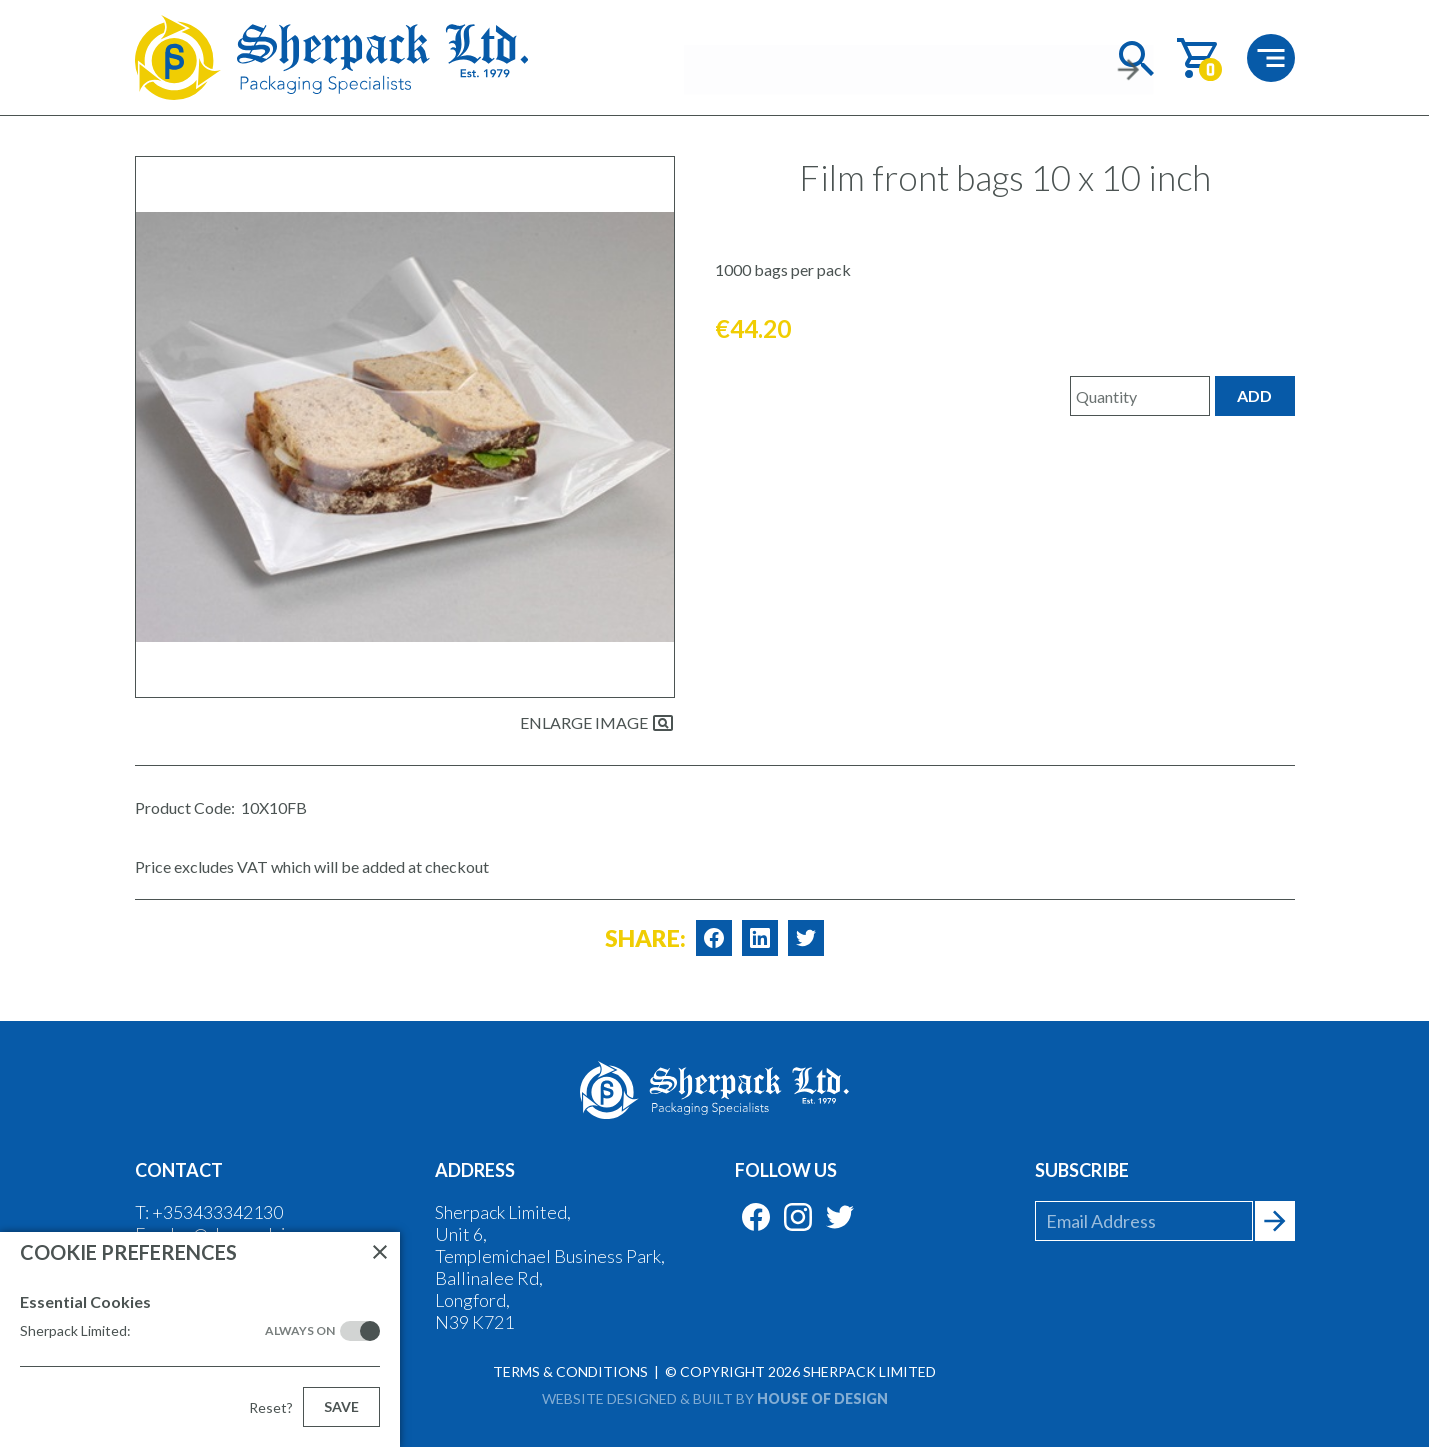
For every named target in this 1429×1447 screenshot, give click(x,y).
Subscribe (1082, 1170)
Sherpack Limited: (177, 1331)
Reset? (271, 1407)
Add (1254, 395)
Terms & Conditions (570, 1371)
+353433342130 (217, 1212)
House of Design (822, 1398)
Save (341, 1406)
